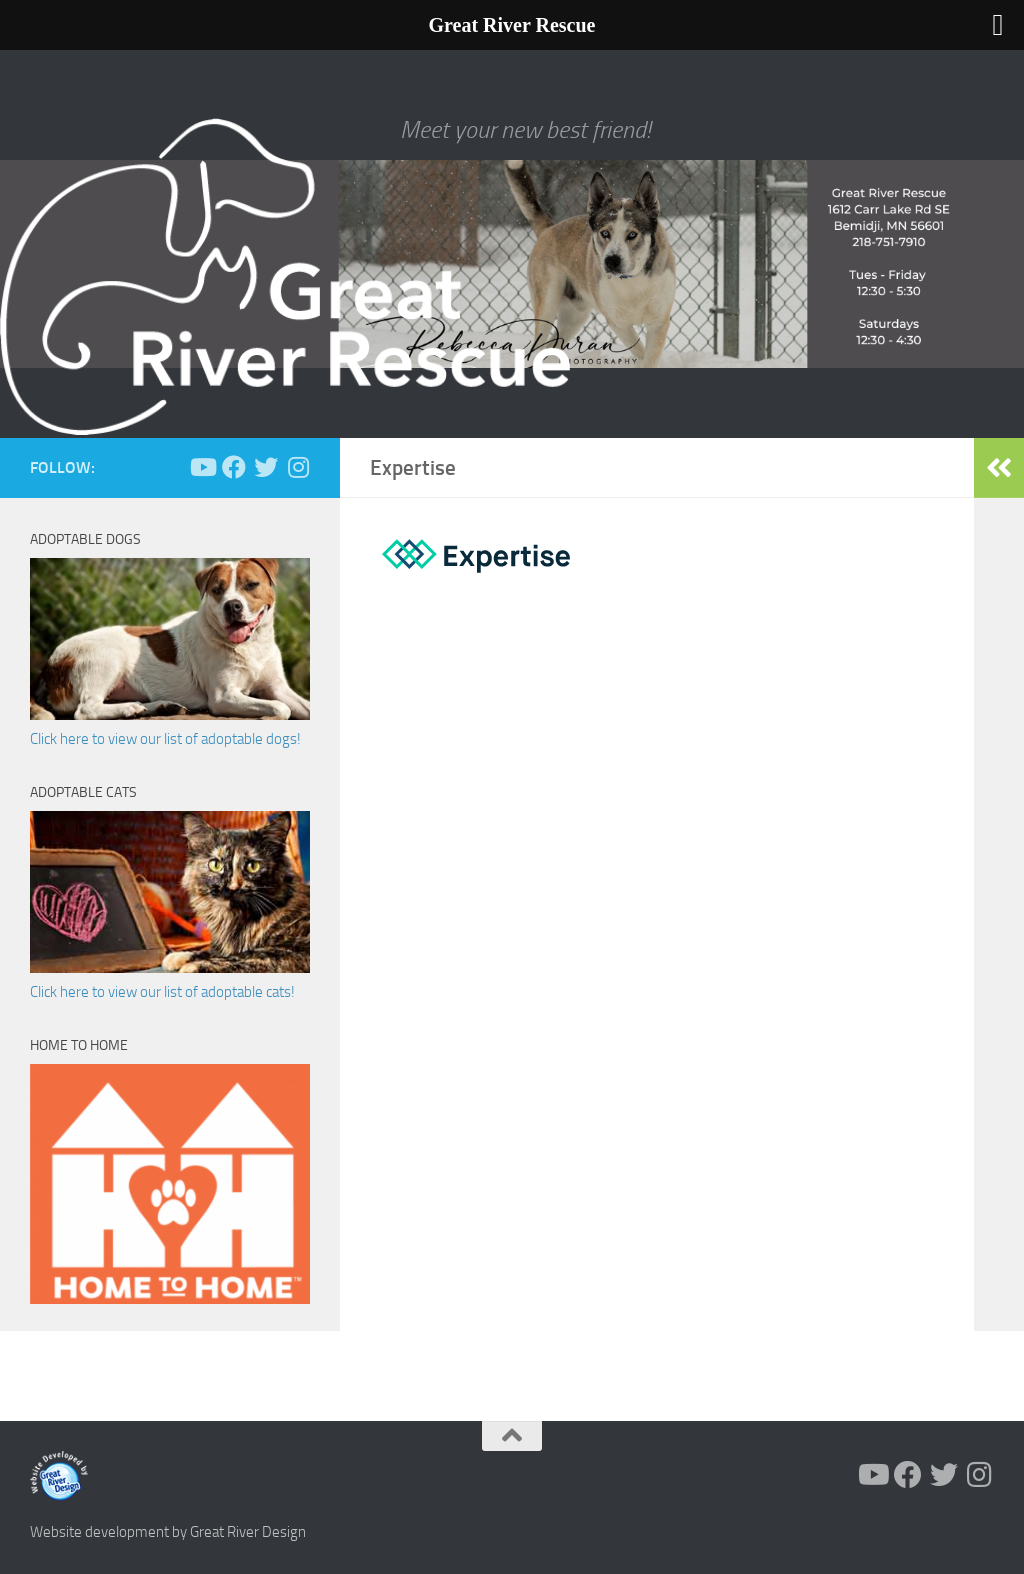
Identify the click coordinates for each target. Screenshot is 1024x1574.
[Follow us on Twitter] (266, 467)
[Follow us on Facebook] (234, 467)
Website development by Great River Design (168, 1532)
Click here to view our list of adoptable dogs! (165, 739)
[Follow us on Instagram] (298, 467)
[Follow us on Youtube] (202, 467)
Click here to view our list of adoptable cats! (162, 992)
